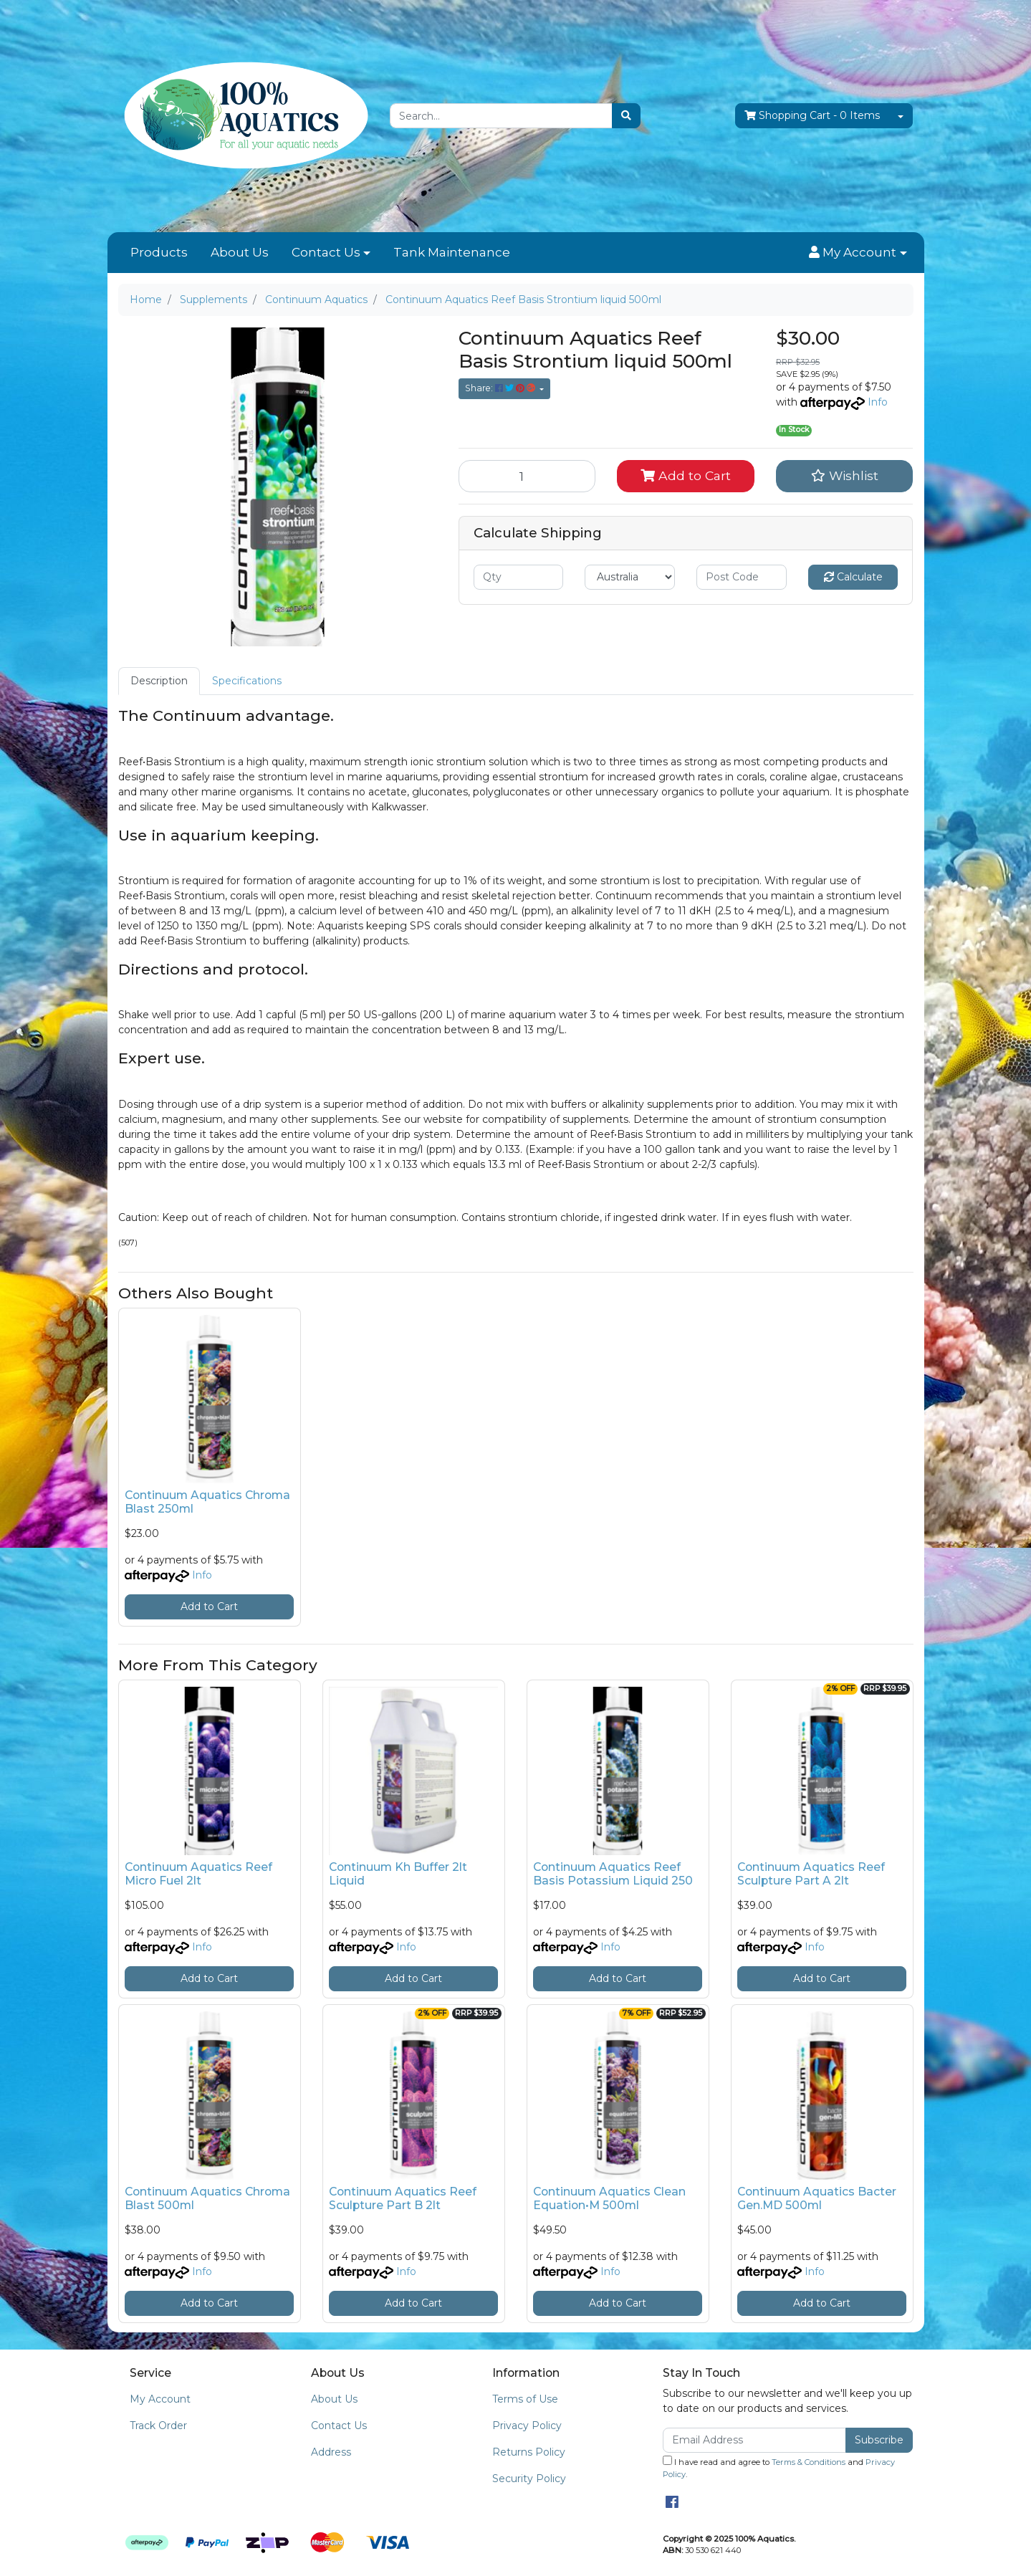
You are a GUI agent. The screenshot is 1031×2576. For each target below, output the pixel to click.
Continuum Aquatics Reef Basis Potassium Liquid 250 (613, 1873)
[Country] (630, 577)
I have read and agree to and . (779, 2467)
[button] (857, 253)
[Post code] (741, 577)
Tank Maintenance (451, 252)
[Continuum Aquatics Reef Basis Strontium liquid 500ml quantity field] (527, 476)
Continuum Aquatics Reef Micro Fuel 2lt (198, 1873)
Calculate (853, 576)
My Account (160, 2399)
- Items (812, 115)
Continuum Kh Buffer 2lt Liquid (398, 1873)
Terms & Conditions (808, 2462)
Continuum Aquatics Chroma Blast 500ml (207, 2198)
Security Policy (529, 2478)
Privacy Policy (527, 2425)
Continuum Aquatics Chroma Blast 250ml (207, 1502)
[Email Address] (755, 2440)
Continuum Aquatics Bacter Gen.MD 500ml (816, 2198)
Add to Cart (686, 475)
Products (159, 252)
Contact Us (326, 252)
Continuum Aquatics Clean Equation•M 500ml (609, 2198)
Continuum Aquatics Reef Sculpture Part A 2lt (811, 1873)
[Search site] (626, 115)
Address (331, 2452)
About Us (240, 252)
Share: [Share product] (501, 388)
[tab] (159, 681)
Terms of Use (525, 2399)
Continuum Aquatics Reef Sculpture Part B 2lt (402, 2198)
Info (878, 402)
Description (159, 680)
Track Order (158, 2425)
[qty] (519, 577)
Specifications (247, 680)
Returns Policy (528, 2452)
